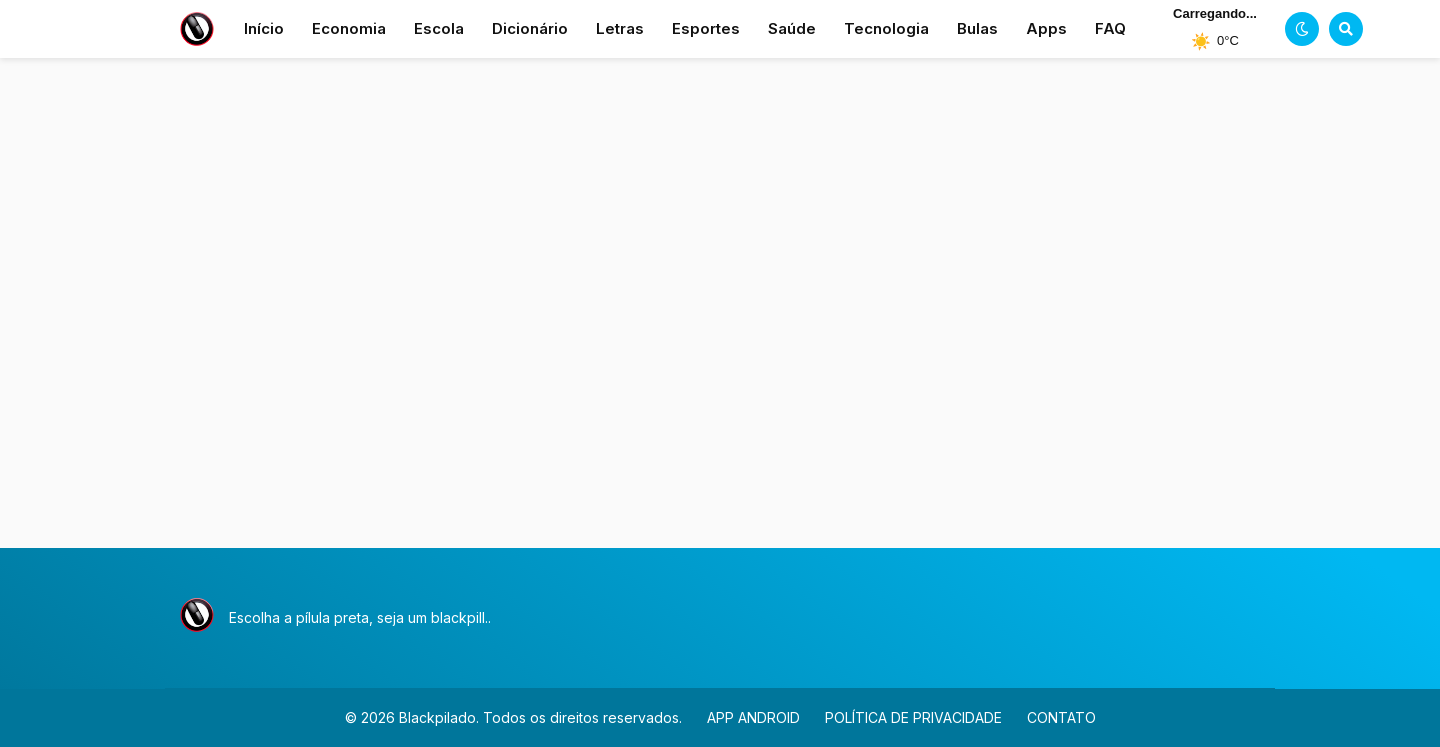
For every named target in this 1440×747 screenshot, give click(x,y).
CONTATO (1061, 717)
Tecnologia (886, 28)
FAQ (1110, 28)
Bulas (977, 28)
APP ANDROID (753, 717)
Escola (439, 28)
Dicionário (530, 28)
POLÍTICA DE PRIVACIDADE (913, 717)
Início (264, 28)
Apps (1046, 28)
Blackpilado (437, 717)
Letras (620, 28)
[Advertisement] (720, 318)
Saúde (792, 28)
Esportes (706, 28)
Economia (349, 28)
